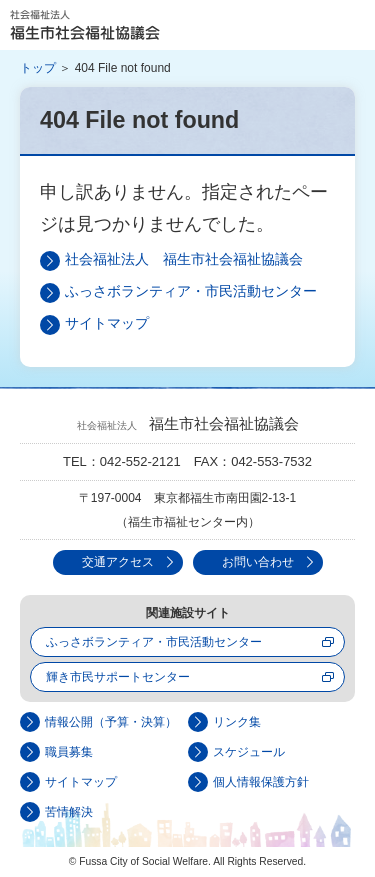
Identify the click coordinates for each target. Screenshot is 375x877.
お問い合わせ (258, 562)
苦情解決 (69, 812)
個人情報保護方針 (261, 782)
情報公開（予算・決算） (111, 722)
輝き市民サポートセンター (118, 677)
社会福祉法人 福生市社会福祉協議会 (85, 25)
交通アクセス (118, 562)
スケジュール (249, 752)
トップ (38, 68)
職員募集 (69, 752)
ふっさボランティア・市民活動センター (191, 291)
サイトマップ (107, 323)
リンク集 (237, 722)
